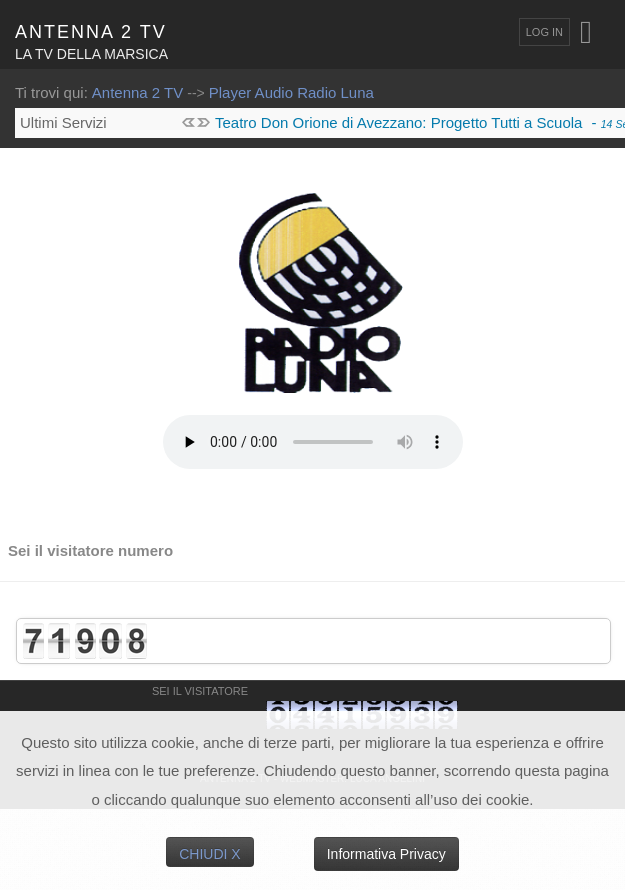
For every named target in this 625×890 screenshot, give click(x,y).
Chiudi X (209, 854)
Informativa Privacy (386, 854)
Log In (544, 32)
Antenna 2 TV (137, 92)
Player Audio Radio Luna (291, 92)
